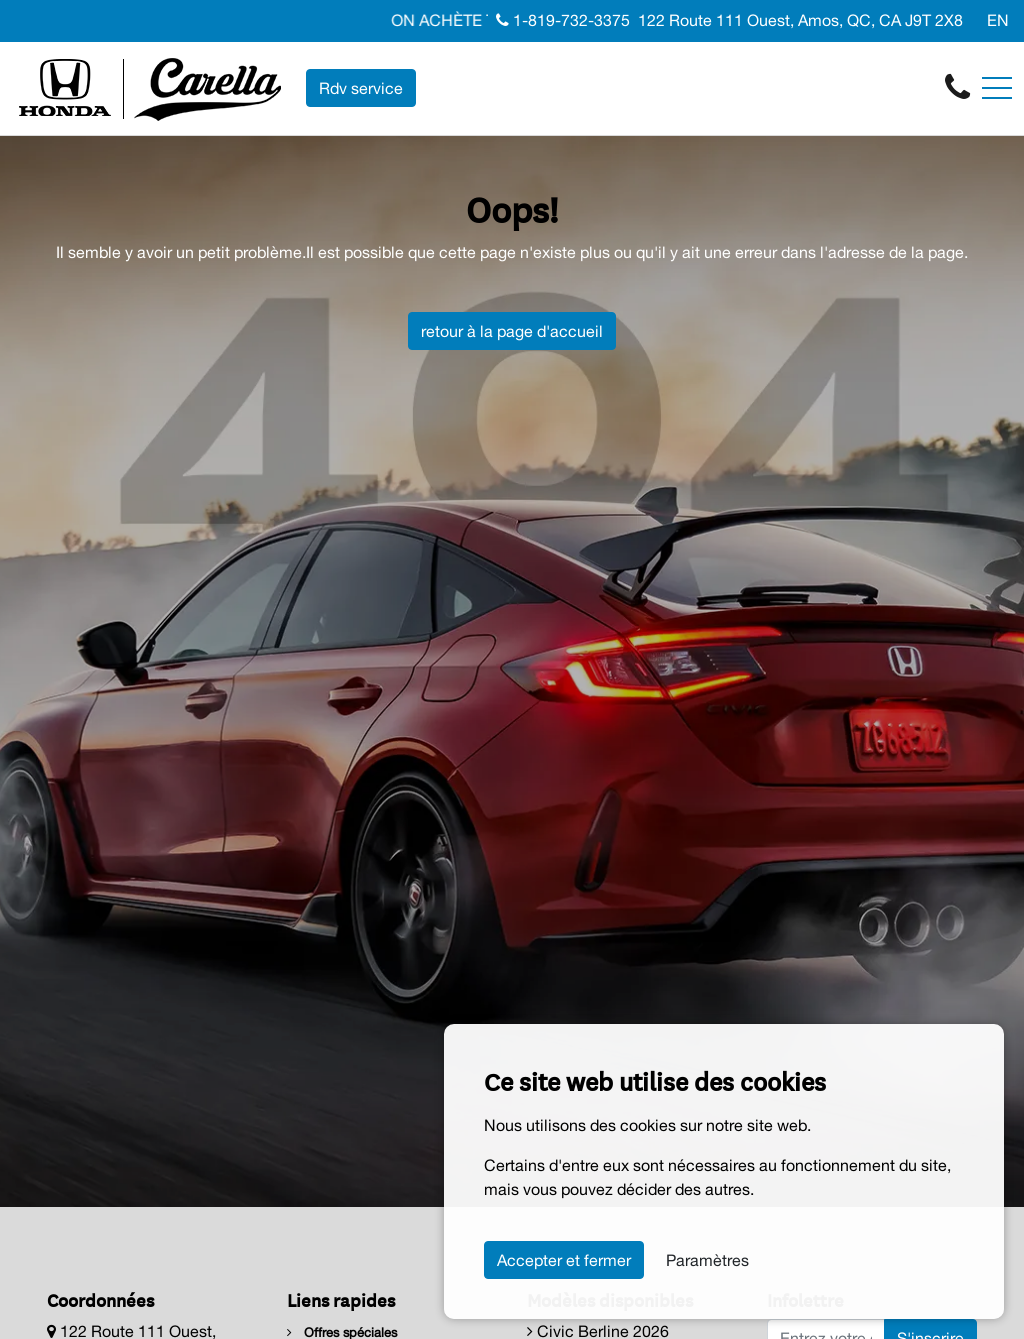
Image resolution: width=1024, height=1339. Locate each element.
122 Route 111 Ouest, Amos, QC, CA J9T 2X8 (800, 20)
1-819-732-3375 (563, 20)
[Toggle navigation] (997, 88)
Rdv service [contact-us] (361, 88)
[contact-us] (957, 87)
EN (998, 20)
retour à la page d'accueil (512, 331)
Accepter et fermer (564, 1260)
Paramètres (707, 1260)
